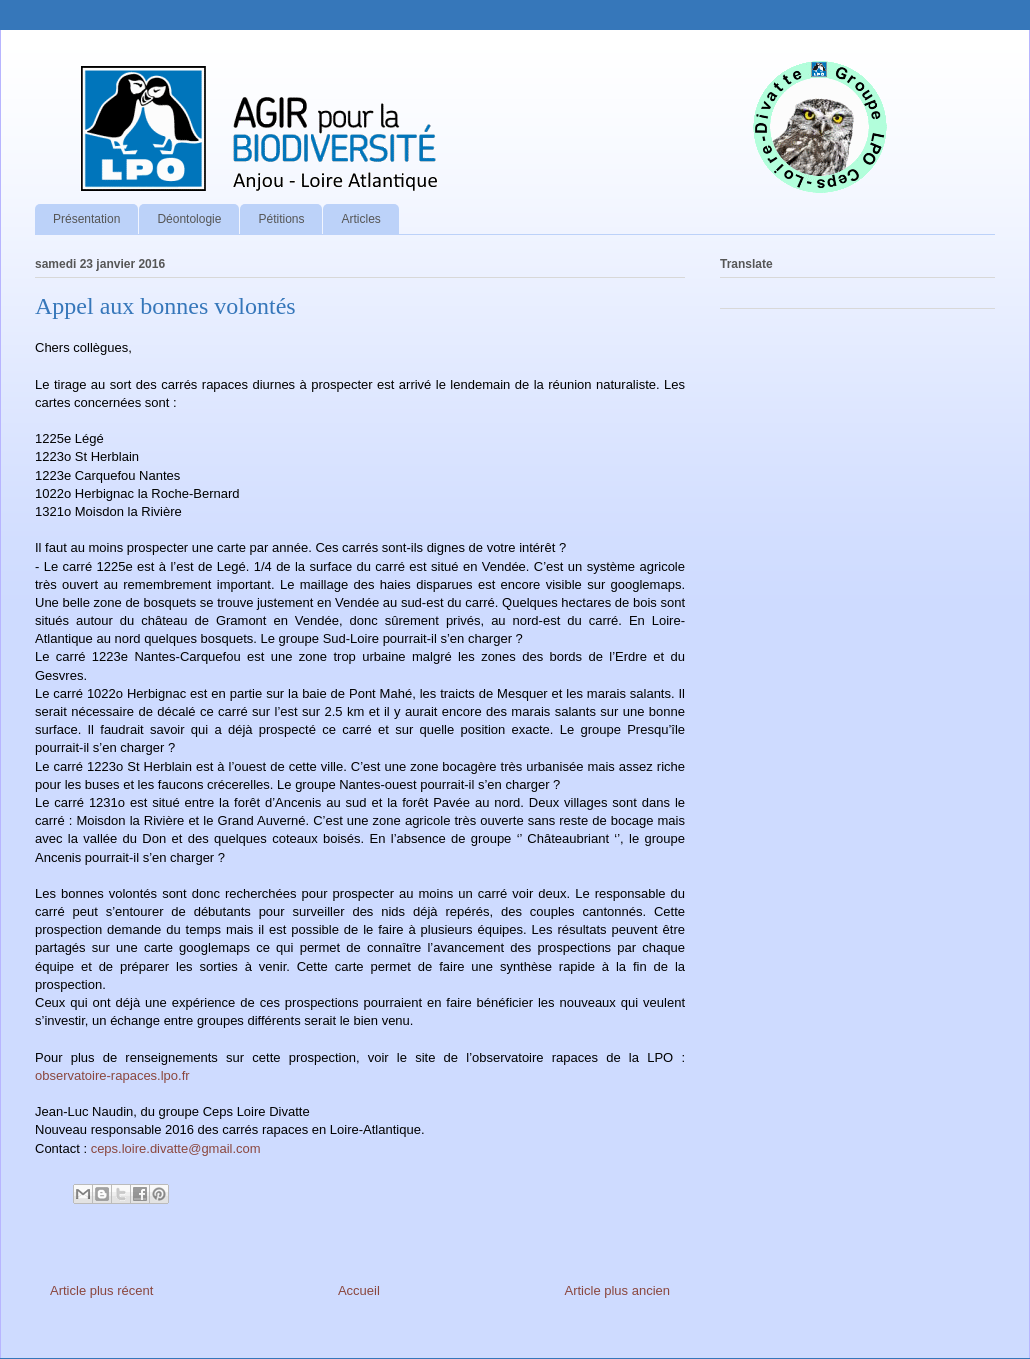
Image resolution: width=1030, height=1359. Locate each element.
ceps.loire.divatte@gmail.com (176, 1148)
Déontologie (189, 219)
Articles (360, 219)
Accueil (359, 1290)
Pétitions (281, 219)
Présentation (86, 219)
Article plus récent (101, 1290)
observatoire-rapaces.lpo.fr (112, 1075)
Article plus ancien (618, 1290)
